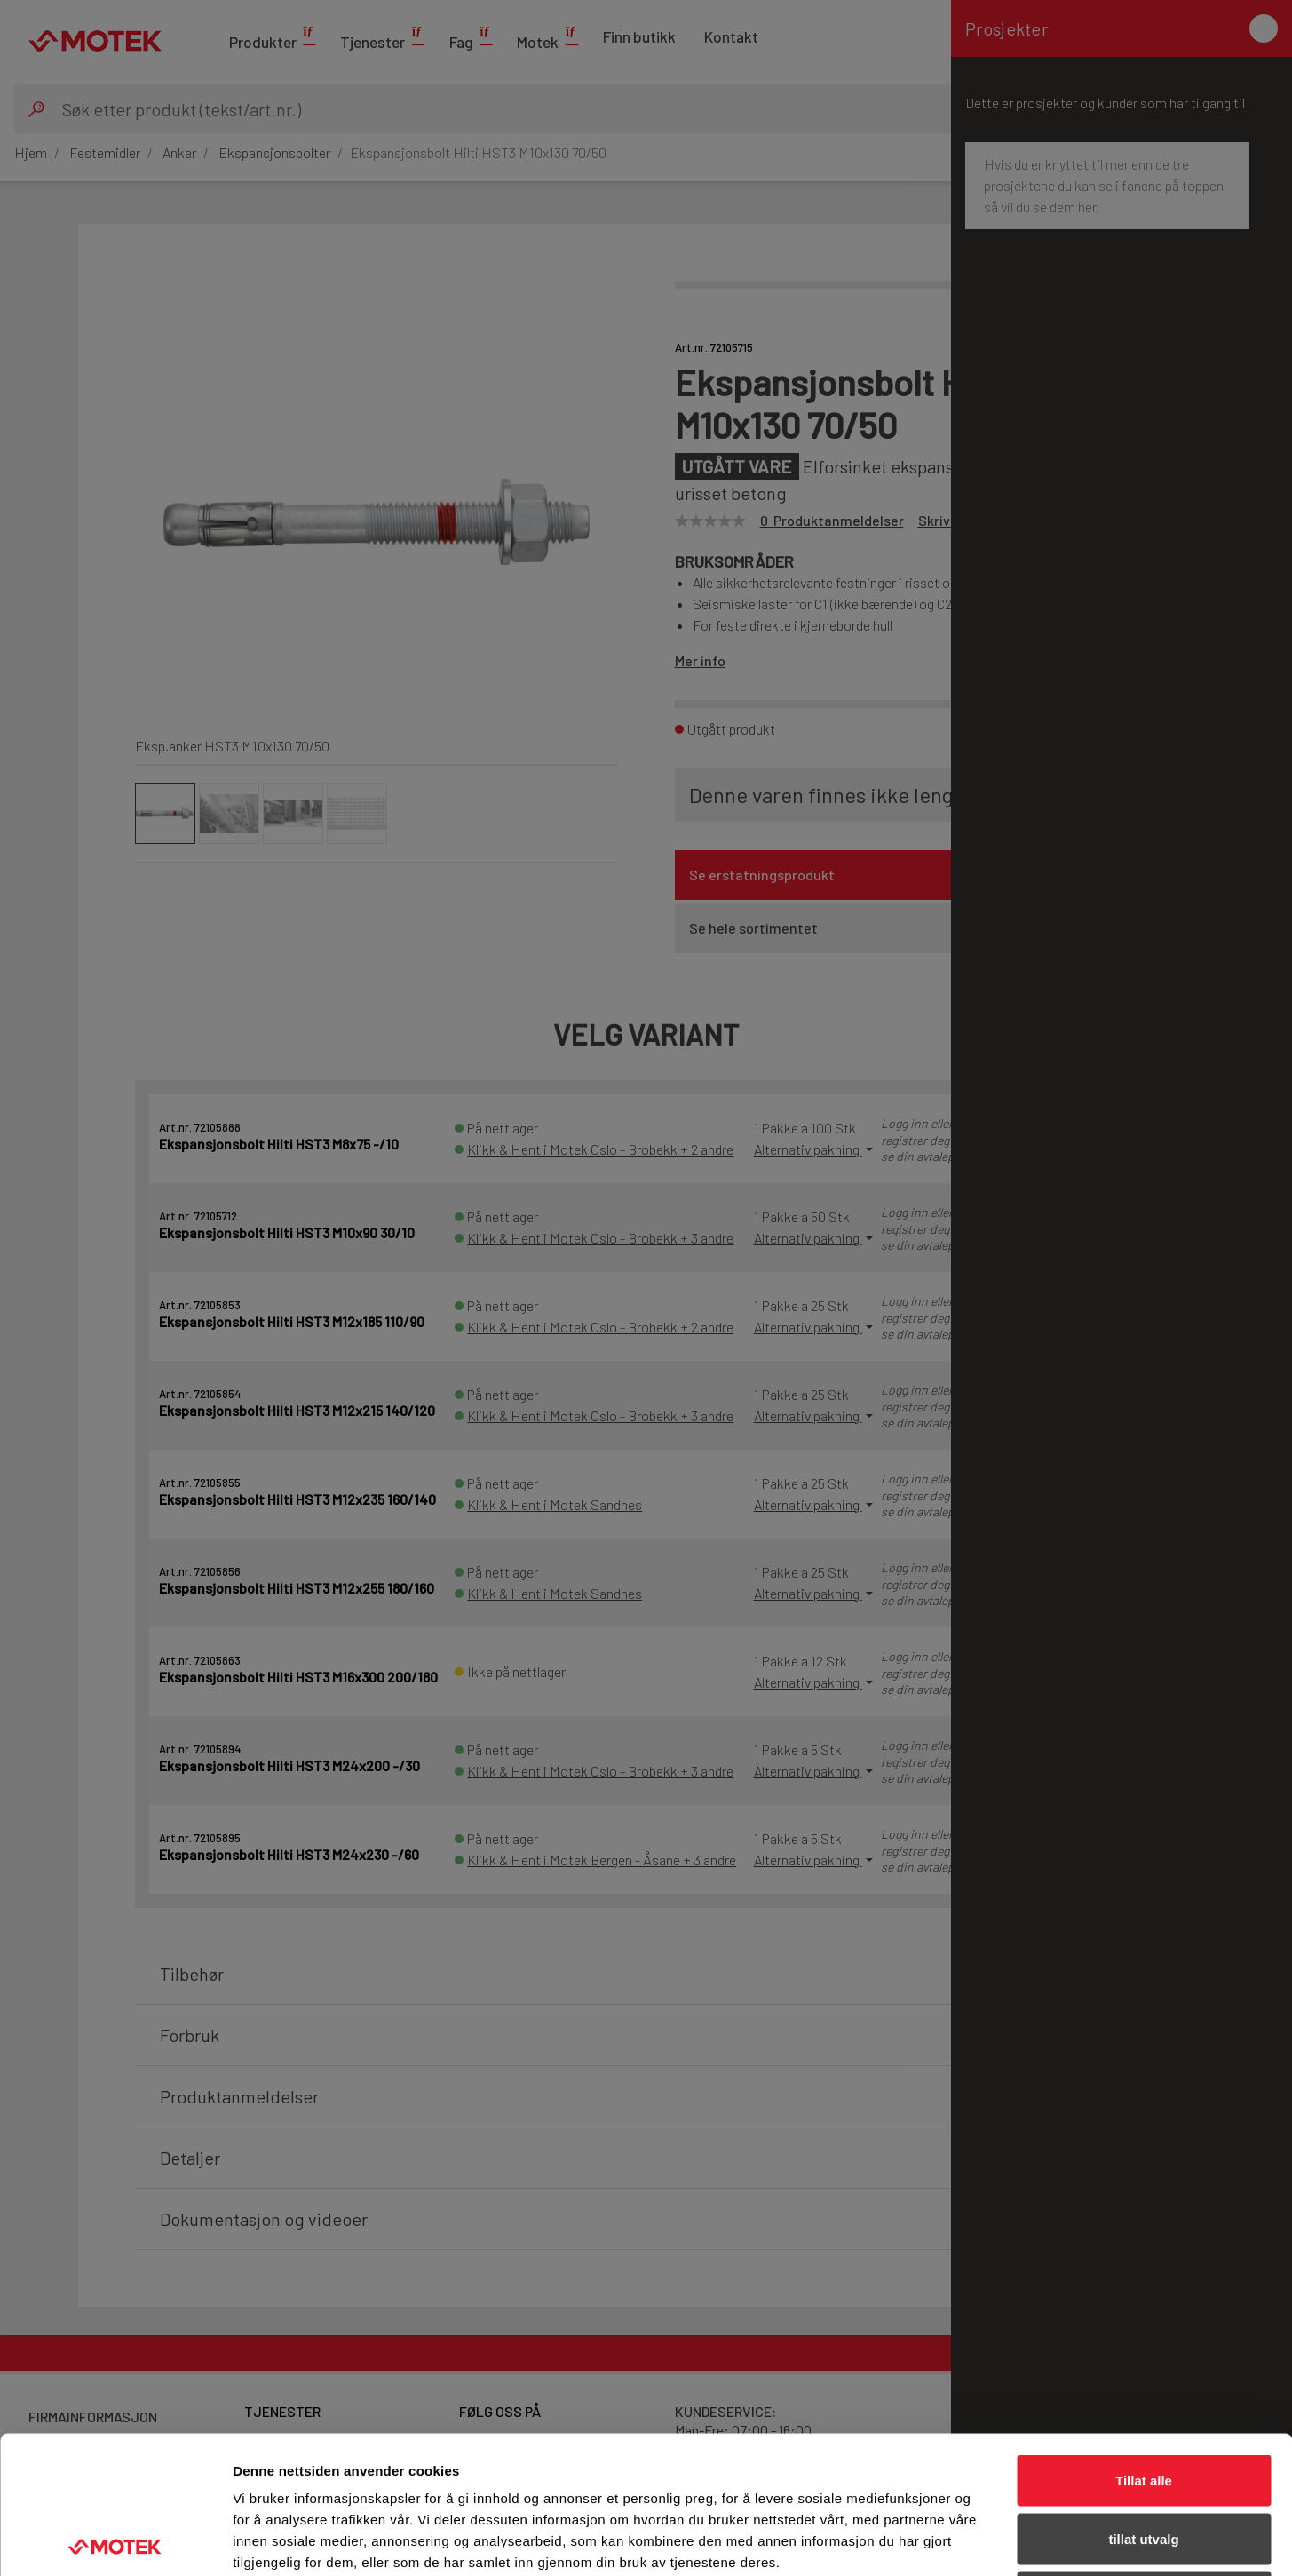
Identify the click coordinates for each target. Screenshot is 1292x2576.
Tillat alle (1143, 2342)
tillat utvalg (1143, 2401)
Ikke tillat (1143, 2459)
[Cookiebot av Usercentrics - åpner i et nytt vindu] (115, 2541)
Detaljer (946, 2540)
